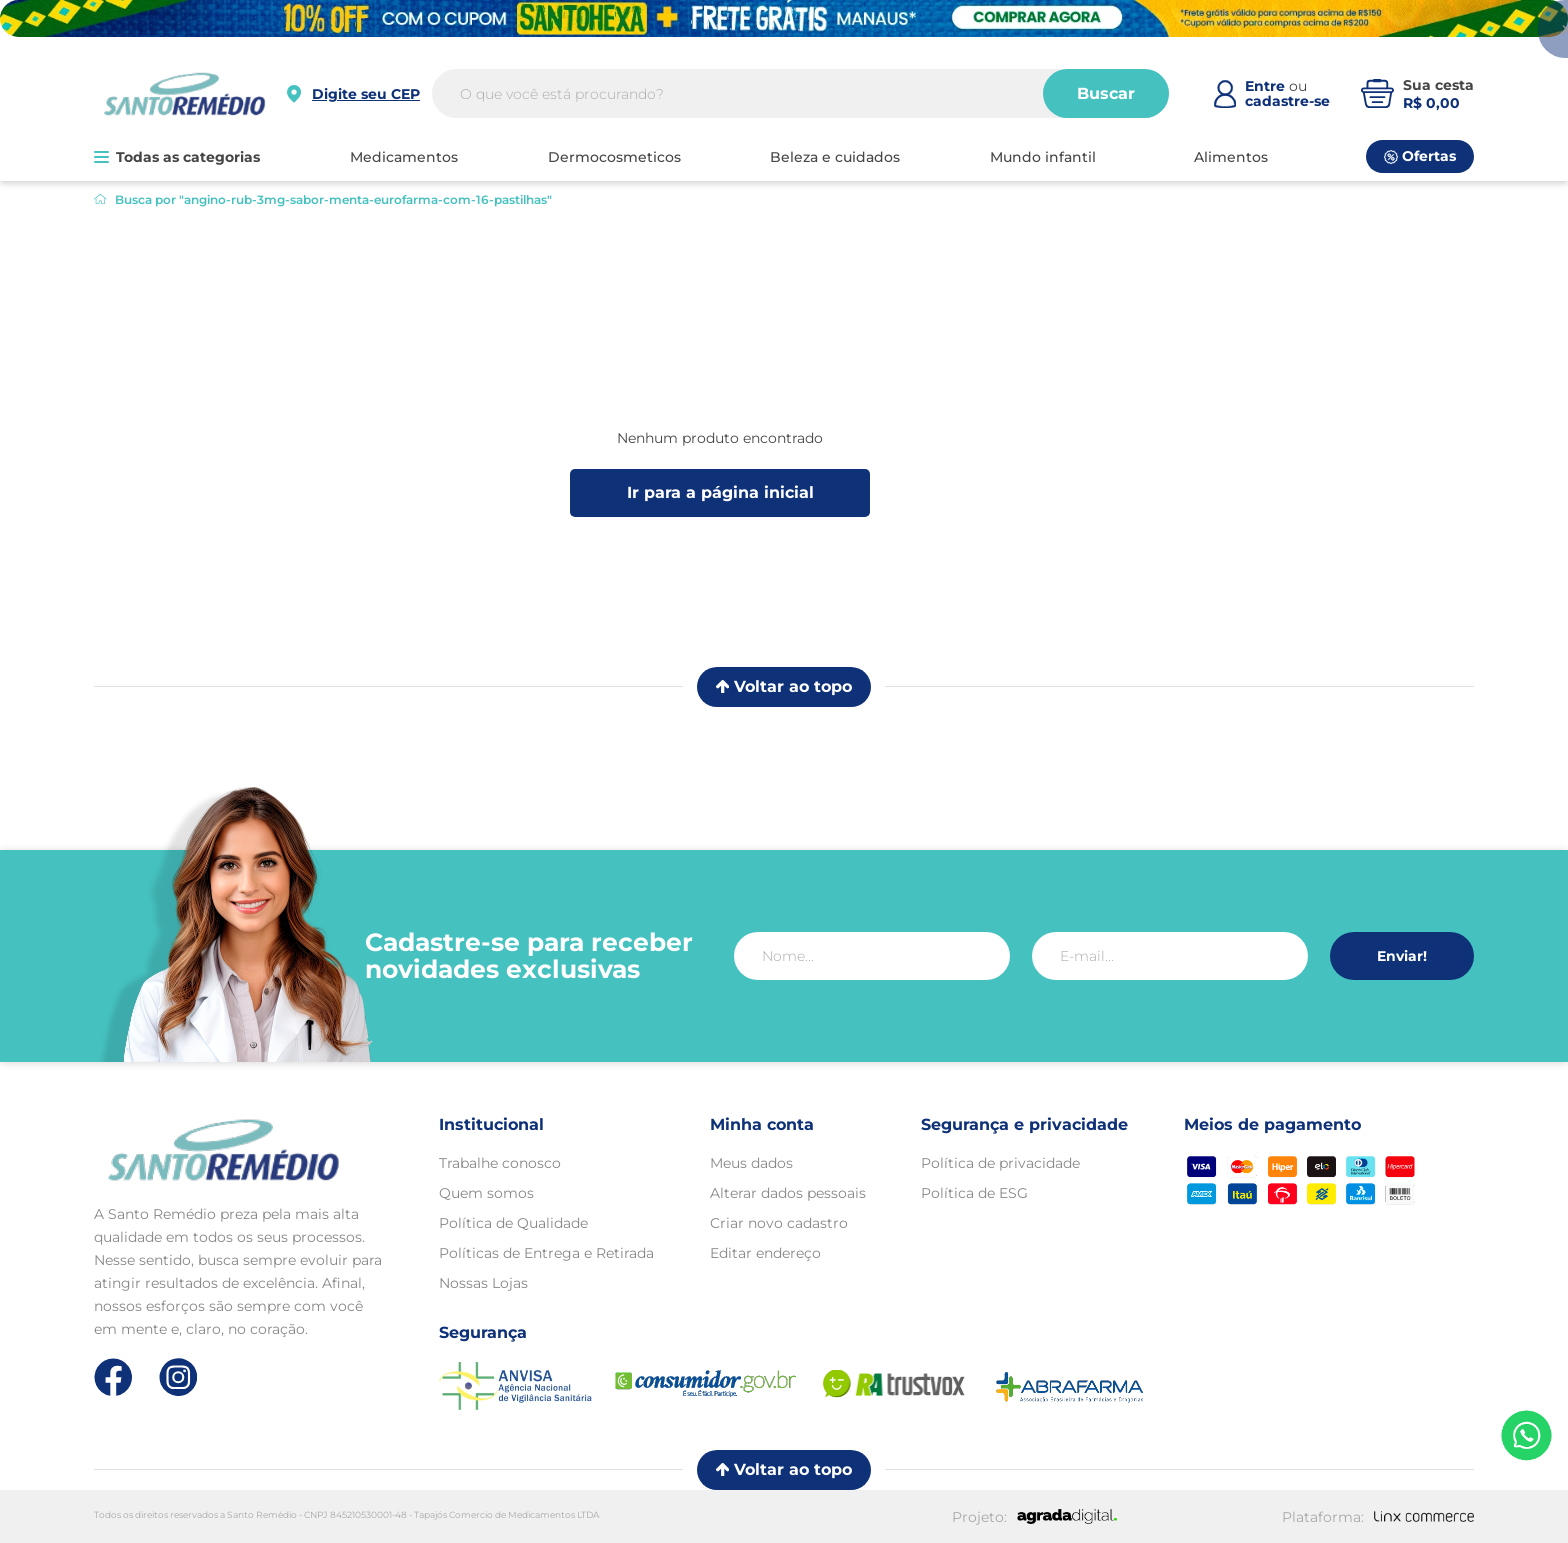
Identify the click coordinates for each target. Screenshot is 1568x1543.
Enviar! (1402, 956)
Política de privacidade (1000, 1163)
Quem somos (486, 1193)
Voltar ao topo (784, 686)
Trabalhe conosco (500, 1163)
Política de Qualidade (513, 1223)
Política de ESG (974, 1193)
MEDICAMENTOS (404, 157)
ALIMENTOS (1231, 157)
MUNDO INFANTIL (1043, 157)
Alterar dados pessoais (788, 1193)
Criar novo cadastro (779, 1223)
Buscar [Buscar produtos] (1106, 93)
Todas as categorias (177, 157)
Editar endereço (765, 1253)
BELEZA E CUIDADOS (835, 157)
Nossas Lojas (483, 1283)
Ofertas (1420, 156)
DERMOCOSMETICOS (614, 157)
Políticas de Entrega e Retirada (546, 1253)
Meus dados (751, 1163)
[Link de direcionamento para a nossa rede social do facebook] (113, 1377)
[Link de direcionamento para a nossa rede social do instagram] (178, 1377)
